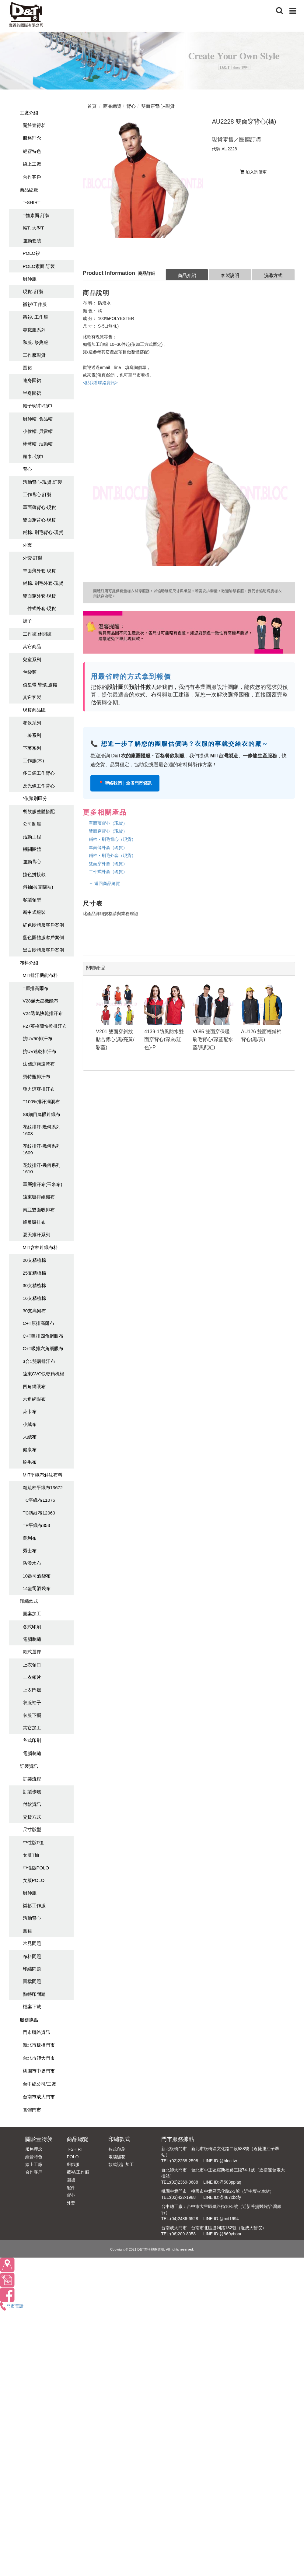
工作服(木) (33, 760)
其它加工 (32, 1727)
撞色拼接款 (34, 874)
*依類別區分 (35, 798)
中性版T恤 (33, 1842)
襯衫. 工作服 (35, 317)
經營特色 (32, 151)
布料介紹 (29, 962)
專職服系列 (34, 329)
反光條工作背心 (39, 785)
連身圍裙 (32, 380)
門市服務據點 (177, 2139)
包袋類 (30, 672)
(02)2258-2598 (184, 2160)
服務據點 (29, 2019)
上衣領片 (32, 1677)
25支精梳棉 (34, 1273)
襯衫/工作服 (35, 304)
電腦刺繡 (32, 1639)
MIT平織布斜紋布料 (43, 1474)
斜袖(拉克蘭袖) (38, 887)
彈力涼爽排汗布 (39, 1089)
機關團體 (32, 849)
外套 (27, 545)
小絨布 (30, 1424)
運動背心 (32, 861)
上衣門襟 (32, 1690)
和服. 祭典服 (35, 342)
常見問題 (32, 1943)
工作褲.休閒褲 (37, 634)
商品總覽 (29, 189)
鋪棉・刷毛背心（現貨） (112, 839)
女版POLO (34, 1880)
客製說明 (230, 275)
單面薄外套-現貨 (39, 570)
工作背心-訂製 (37, 494)
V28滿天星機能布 (40, 1000)
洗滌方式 (273, 275)
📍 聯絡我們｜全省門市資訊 (125, 783)
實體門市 (32, 2109)
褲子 (27, 620)
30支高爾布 (34, 1310)
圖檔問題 (32, 1981)
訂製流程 (32, 1778)
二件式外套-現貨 (39, 608)
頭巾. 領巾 (33, 456)
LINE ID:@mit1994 (221, 2218)
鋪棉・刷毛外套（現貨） (112, 855)
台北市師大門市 (39, 2058)
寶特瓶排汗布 (36, 1076)
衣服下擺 (32, 1715)
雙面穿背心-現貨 (39, 519)
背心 (27, 469)
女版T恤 (31, 1855)
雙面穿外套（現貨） (108, 863)
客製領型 (32, 899)
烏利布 (30, 1538)
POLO (73, 2156)
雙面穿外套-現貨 (39, 595)
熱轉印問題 (34, 1994)
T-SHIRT (31, 202)
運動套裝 (32, 240)
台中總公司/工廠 (39, 2083)
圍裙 (27, 367)
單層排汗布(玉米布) (42, 1184)
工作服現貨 (34, 355)
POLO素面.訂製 (39, 266)
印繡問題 (32, 1968)
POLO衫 (31, 253)
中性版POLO (36, 1867)
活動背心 (32, 1918)
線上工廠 (32, 164)
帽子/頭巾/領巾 (38, 405)
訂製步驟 (32, 1791)
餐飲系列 (32, 722)
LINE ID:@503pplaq (222, 2182)
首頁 (91, 106)
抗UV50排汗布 (38, 1038)
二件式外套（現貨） (108, 871)
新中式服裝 (34, 912)
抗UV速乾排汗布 (40, 1051)
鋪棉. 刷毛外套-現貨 (43, 583)
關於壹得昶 (34, 125)
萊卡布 (30, 1411)
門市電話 (11, 2306)
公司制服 (32, 823)
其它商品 (32, 646)
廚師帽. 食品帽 (38, 418)
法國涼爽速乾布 (39, 1063)
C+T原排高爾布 (38, 1323)
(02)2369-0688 (184, 2182)
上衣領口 (32, 1664)
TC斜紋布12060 (39, 1512)
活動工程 (32, 836)
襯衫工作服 (34, 1905)
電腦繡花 (116, 2156)
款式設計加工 (121, 2164)
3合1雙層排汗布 (39, 1361)
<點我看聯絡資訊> (100, 382)
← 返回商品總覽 (104, 883)
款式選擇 (32, 1651)
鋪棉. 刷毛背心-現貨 (43, 532)
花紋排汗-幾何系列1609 (42, 1149)
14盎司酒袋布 (37, 1588)
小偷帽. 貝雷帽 (38, 431)
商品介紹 (187, 275)
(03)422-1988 (183, 2197)
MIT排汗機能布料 (40, 975)
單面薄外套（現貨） (108, 847)
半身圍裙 (32, 393)
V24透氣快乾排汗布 (43, 1013)
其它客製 (32, 697)
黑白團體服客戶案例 (43, 950)
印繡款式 (29, 1601)
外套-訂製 (33, 557)
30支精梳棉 (34, 1285)
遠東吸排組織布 (39, 1196)
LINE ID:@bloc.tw (220, 2160)
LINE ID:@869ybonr (222, 2233)
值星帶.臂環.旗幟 (40, 684)
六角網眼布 (34, 1399)
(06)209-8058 (183, 2233)
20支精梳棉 (34, 1260)
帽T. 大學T (33, 227)
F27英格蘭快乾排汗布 (45, 1026)
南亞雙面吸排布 (39, 1209)
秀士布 (30, 1550)
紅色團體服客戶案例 (43, 925)
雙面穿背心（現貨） (108, 831)
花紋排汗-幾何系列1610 (42, 1168)
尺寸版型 (32, 1829)
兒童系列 (32, 659)
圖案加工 (32, 1613)
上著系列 (32, 735)
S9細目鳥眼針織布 (41, 1114)
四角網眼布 (34, 1386)
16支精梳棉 (34, 1298)
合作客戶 (32, 177)
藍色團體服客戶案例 (43, 937)
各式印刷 (32, 1626)
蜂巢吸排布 (34, 1222)
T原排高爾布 (35, 988)
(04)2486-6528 (184, 2218)
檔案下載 (32, 2006)
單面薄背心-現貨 (39, 507)
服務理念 (32, 138)
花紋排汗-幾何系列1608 (42, 1130)
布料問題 (32, 1956)
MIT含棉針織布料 (40, 1247)
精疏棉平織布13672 (43, 1487)
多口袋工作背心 (39, 773)
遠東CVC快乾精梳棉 (44, 1373)
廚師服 (30, 278)
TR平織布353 (36, 1525)
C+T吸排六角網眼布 (43, 1348)
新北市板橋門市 (39, 2045)
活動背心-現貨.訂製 (42, 482)
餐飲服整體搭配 (39, 811)
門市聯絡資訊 (36, 2032)
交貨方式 (32, 1817)
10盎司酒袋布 (37, 1575)
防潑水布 (32, 1563)
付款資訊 (32, 1804)
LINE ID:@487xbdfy (222, 2197)
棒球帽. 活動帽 (38, 443)
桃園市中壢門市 (39, 2070)
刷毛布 (30, 1462)
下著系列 (32, 748)
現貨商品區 (34, 709)
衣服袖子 (32, 1702)
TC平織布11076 (39, 1500)
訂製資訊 (29, 1766)
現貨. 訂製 (33, 291)
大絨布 (30, 1436)
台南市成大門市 (39, 2096)
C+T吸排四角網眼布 (43, 1336)
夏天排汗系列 (36, 1234)
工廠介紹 (29, 112)
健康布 (30, 1449)
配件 (71, 2187)
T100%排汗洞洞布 (41, 1101)
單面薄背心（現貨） (108, 823)
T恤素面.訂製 (36, 215)
